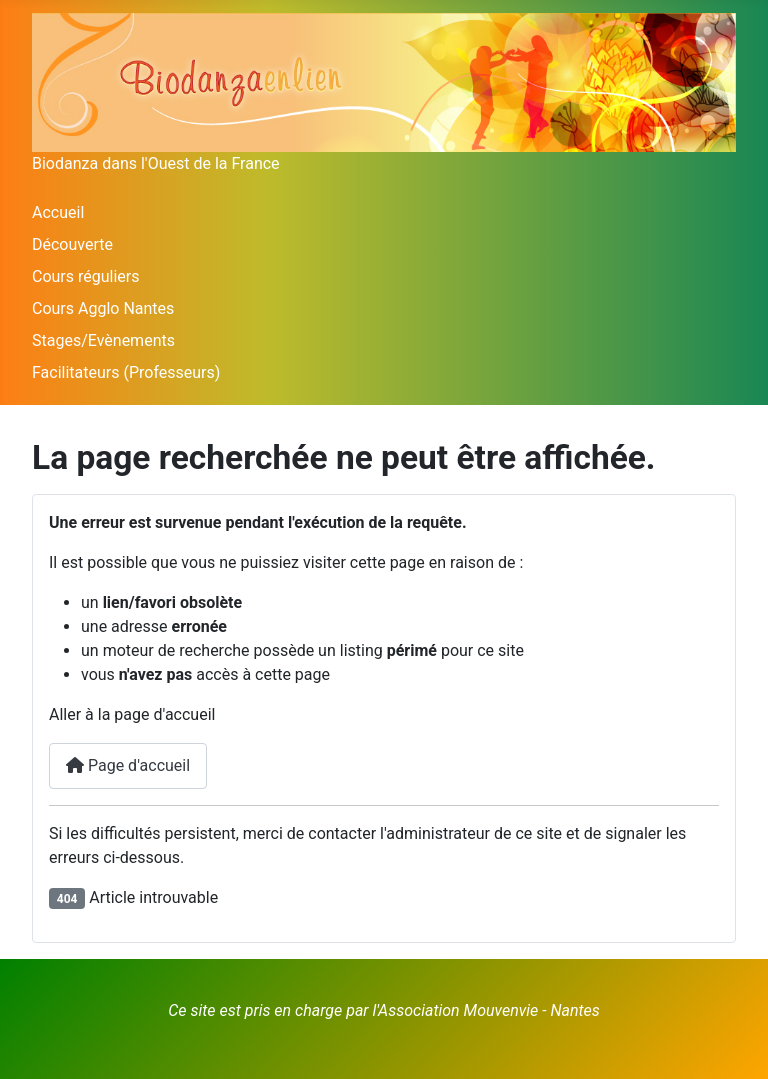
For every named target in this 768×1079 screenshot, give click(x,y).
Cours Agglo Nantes (103, 308)
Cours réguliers (86, 276)
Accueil (58, 212)
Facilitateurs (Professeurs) (126, 372)
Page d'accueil (128, 765)
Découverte (72, 244)
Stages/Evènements (103, 340)
